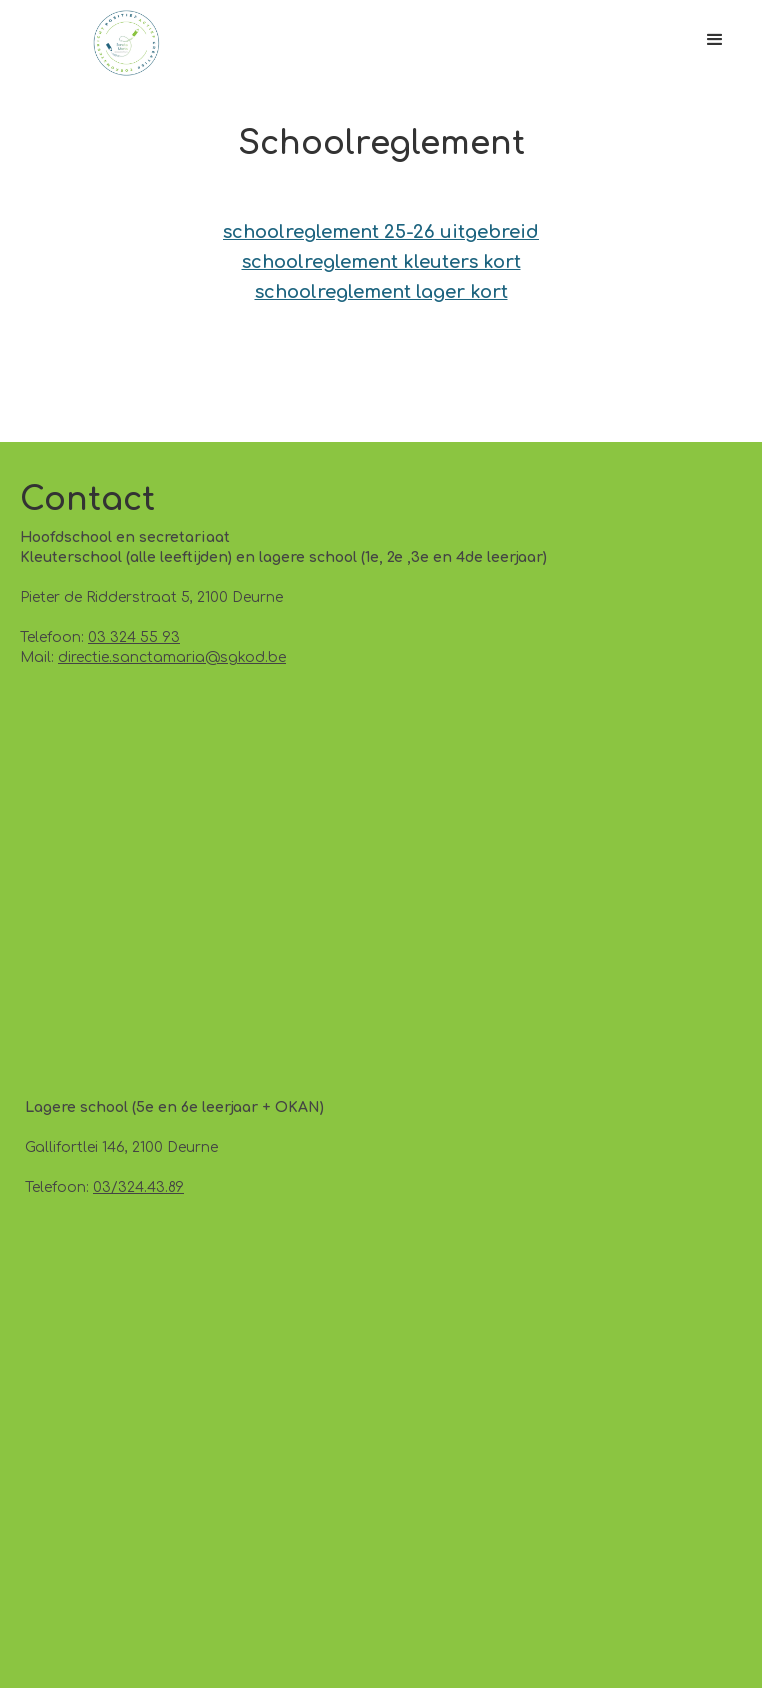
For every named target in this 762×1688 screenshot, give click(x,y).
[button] (715, 40)
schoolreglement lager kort (381, 292)
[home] (121, 43)
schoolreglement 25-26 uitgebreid (381, 232)
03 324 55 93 (134, 637)
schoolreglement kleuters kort (381, 262)
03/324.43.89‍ (138, 1187)
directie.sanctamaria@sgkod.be (172, 657)
